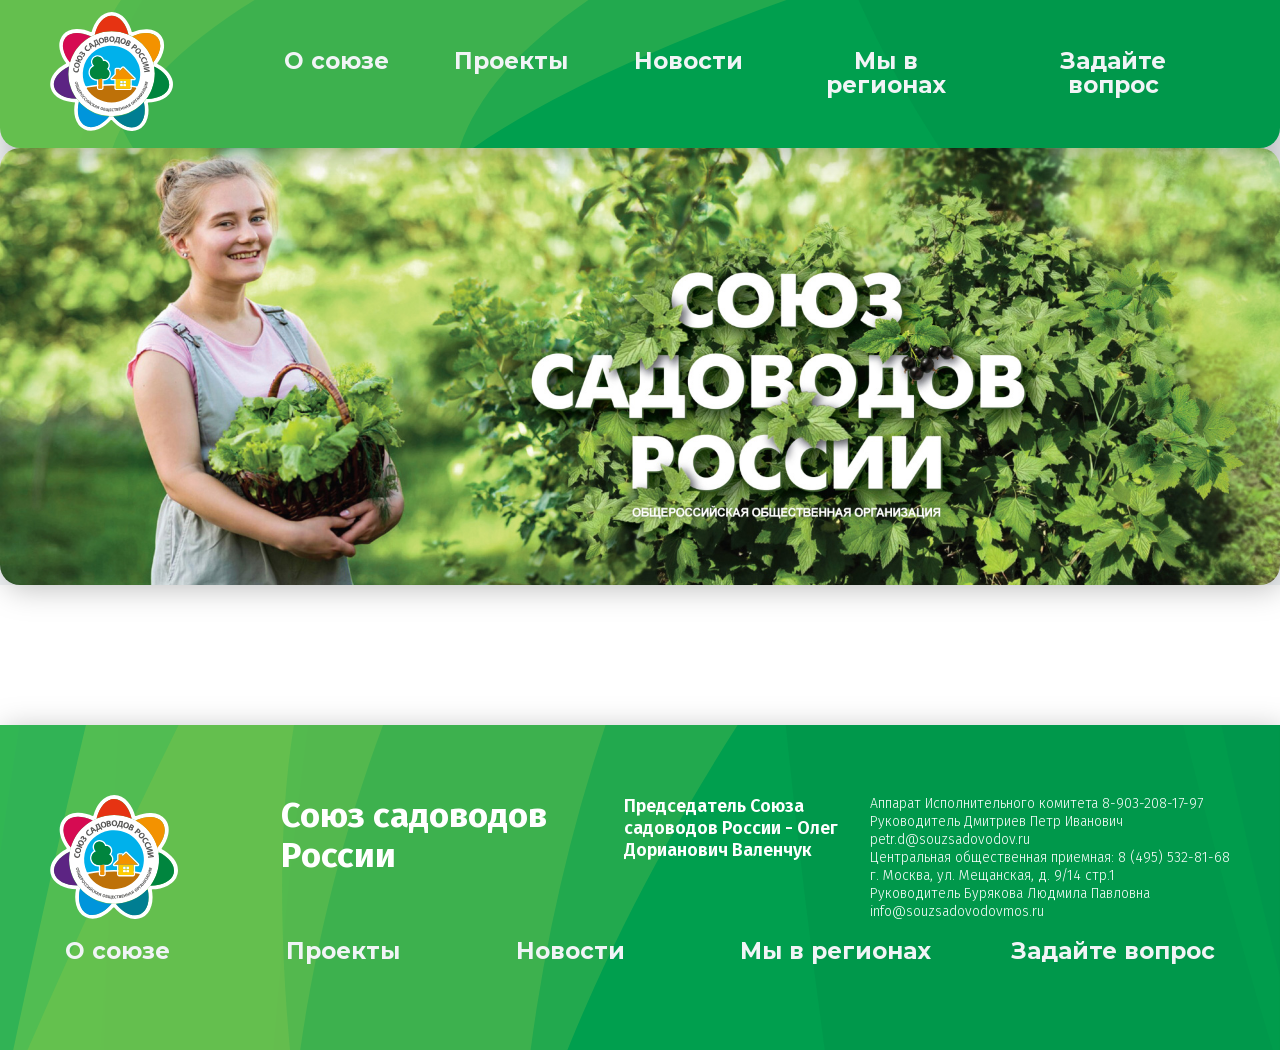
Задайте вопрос (1113, 73)
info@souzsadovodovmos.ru (957, 911)
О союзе (336, 61)
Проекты (511, 61)
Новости (688, 61)
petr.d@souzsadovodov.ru (950, 839)
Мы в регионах (886, 73)
